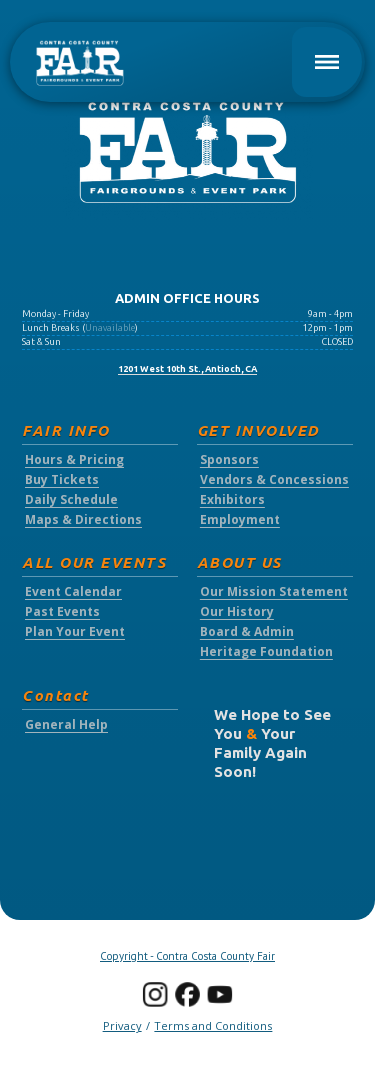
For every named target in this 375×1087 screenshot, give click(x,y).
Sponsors (229, 460)
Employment (240, 520)
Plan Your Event (75, 632)
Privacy (122, 1025)
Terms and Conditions (213, 1025)
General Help (66, 725)
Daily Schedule (71, 500)
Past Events (62, 612)
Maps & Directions (83, 520)
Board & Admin (247, 632)
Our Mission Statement (274, 592)
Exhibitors (232, 500)
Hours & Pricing (74, 460)
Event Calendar (73, 592)
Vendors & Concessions (274, 480)
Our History (237, 612)
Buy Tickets (62, 480)
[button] (327, 62)
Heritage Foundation (266, 652)
